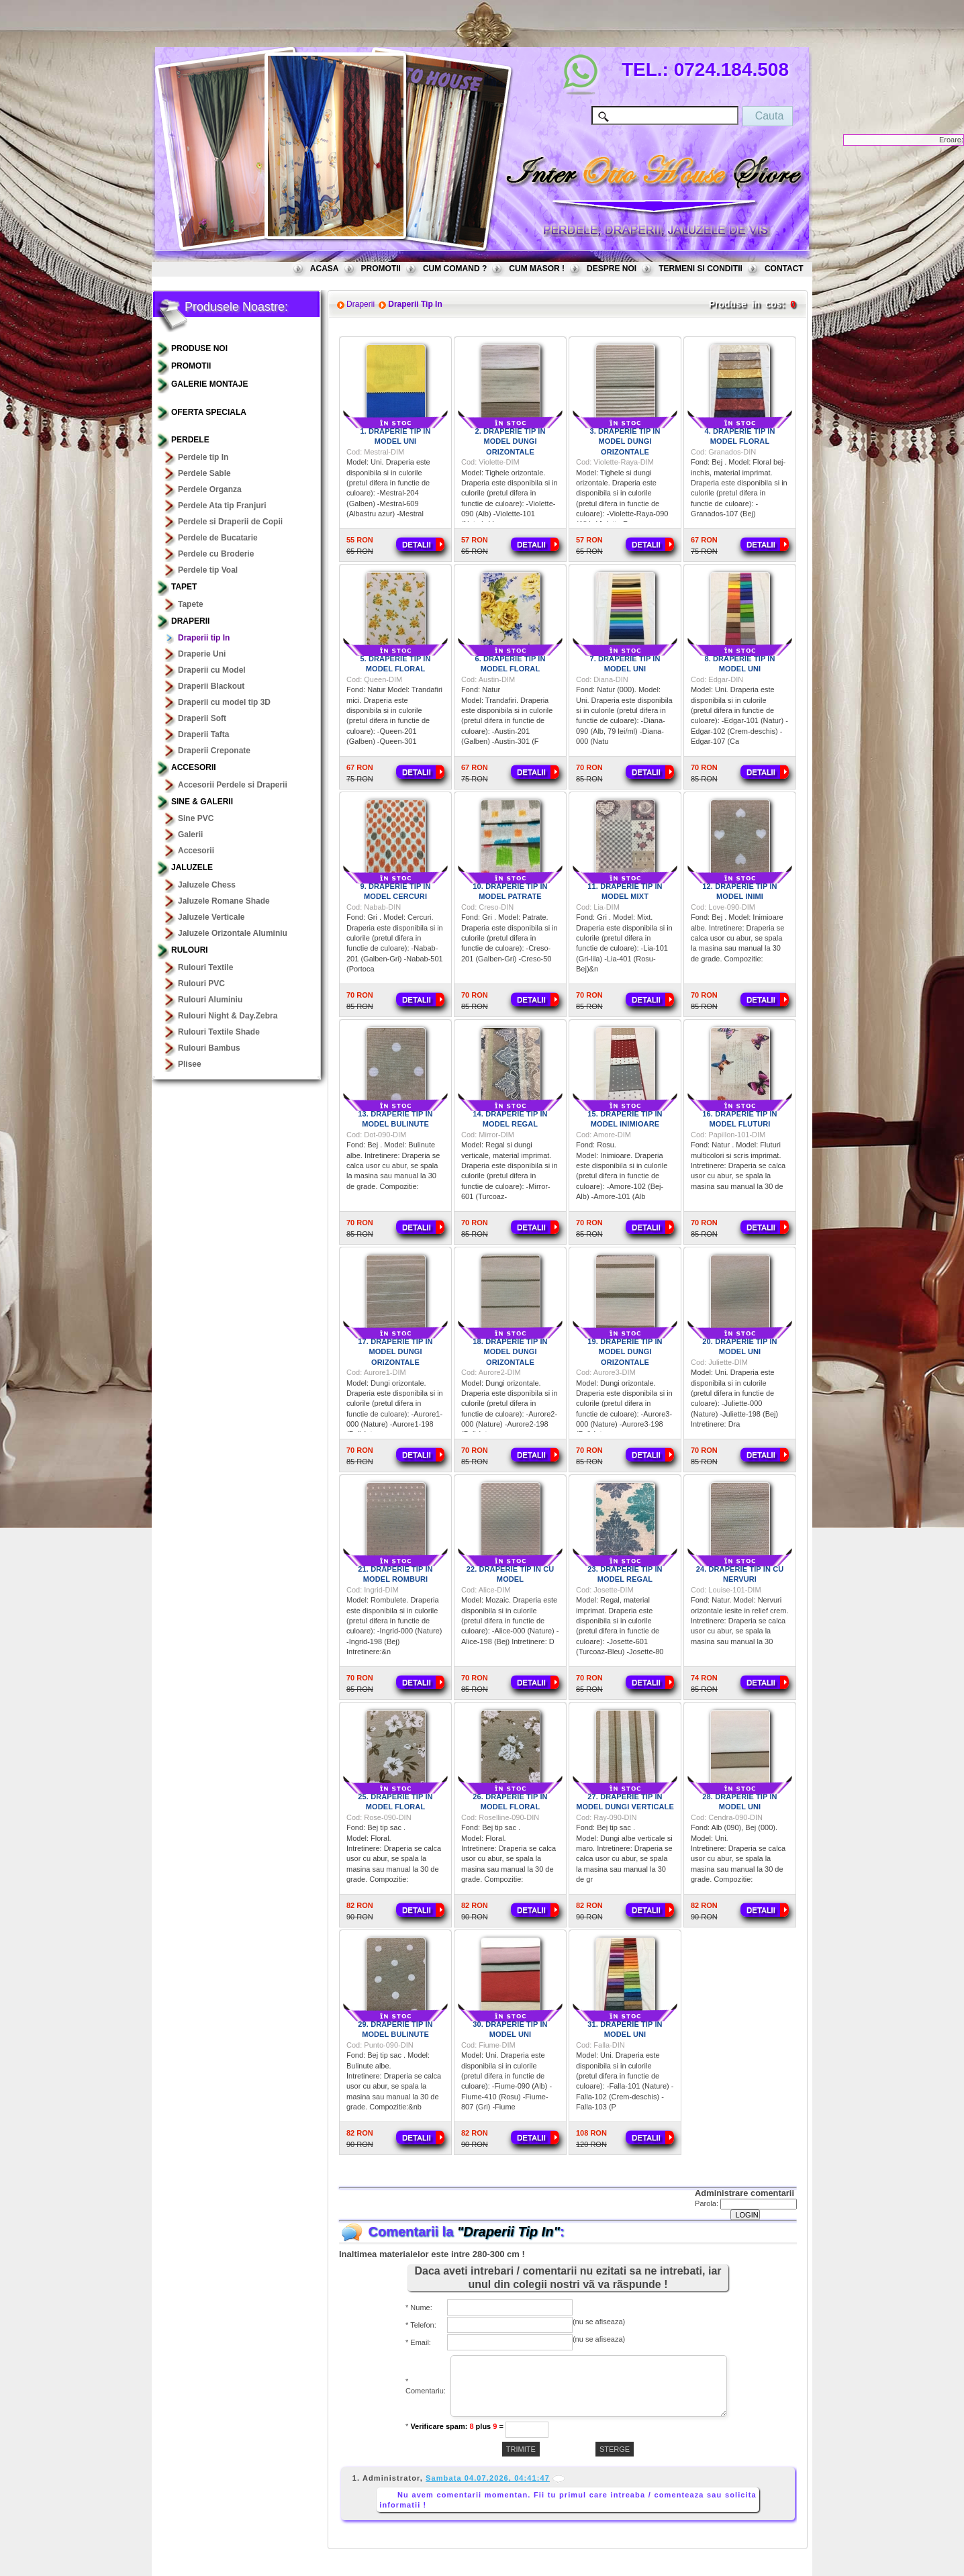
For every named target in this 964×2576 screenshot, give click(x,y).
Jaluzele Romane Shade (224, 901)
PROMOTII (381, 268)
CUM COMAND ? (455, 268)
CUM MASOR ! (537, 268)
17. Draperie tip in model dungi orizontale (395, 1351)
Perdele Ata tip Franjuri (222, 505)
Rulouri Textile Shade (219, 1032)
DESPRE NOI (611, 268)
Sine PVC (195, 818)
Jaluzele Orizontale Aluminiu (232, 933)
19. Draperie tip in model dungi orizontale (624, 1351)
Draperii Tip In (415, 304)
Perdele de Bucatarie (218, 537)
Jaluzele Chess (207, 885)
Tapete (190, 604)
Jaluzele (192, 867)
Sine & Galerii (202, 801)
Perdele (190, 439)
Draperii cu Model (212, 670)
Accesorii (193, 767)
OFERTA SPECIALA (208, 412)
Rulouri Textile (205, 967)
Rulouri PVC (201, 983)
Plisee (189, 1064)
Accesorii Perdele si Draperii (232, 785)
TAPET (184, 586)
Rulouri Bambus (209, 1048)
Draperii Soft (202, 718)
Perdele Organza (210, 489)
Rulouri (189, 950)
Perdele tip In (203, 457)
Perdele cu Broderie (216, 554)
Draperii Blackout (211, 686)
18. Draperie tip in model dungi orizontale (510, 1351)
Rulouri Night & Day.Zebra (227, 1015)
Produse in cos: (747, 304)
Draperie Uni (202, 654)
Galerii (190, 834)
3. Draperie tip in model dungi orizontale (624, 441)
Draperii (190, 621)
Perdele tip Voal (208, 570)
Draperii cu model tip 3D (224, 702)
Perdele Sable (204, 473)
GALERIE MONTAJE (209, 384)
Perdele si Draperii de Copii (230, 521)
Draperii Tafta (203, 734)
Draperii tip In (204, 637)
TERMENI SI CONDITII (700, 268)
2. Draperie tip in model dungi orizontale (510, 441)
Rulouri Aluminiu (210, 999)
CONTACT (784, 268)
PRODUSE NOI (199, 348)
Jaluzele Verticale (211, 917)
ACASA (324, 268)
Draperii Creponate (214, 750)
